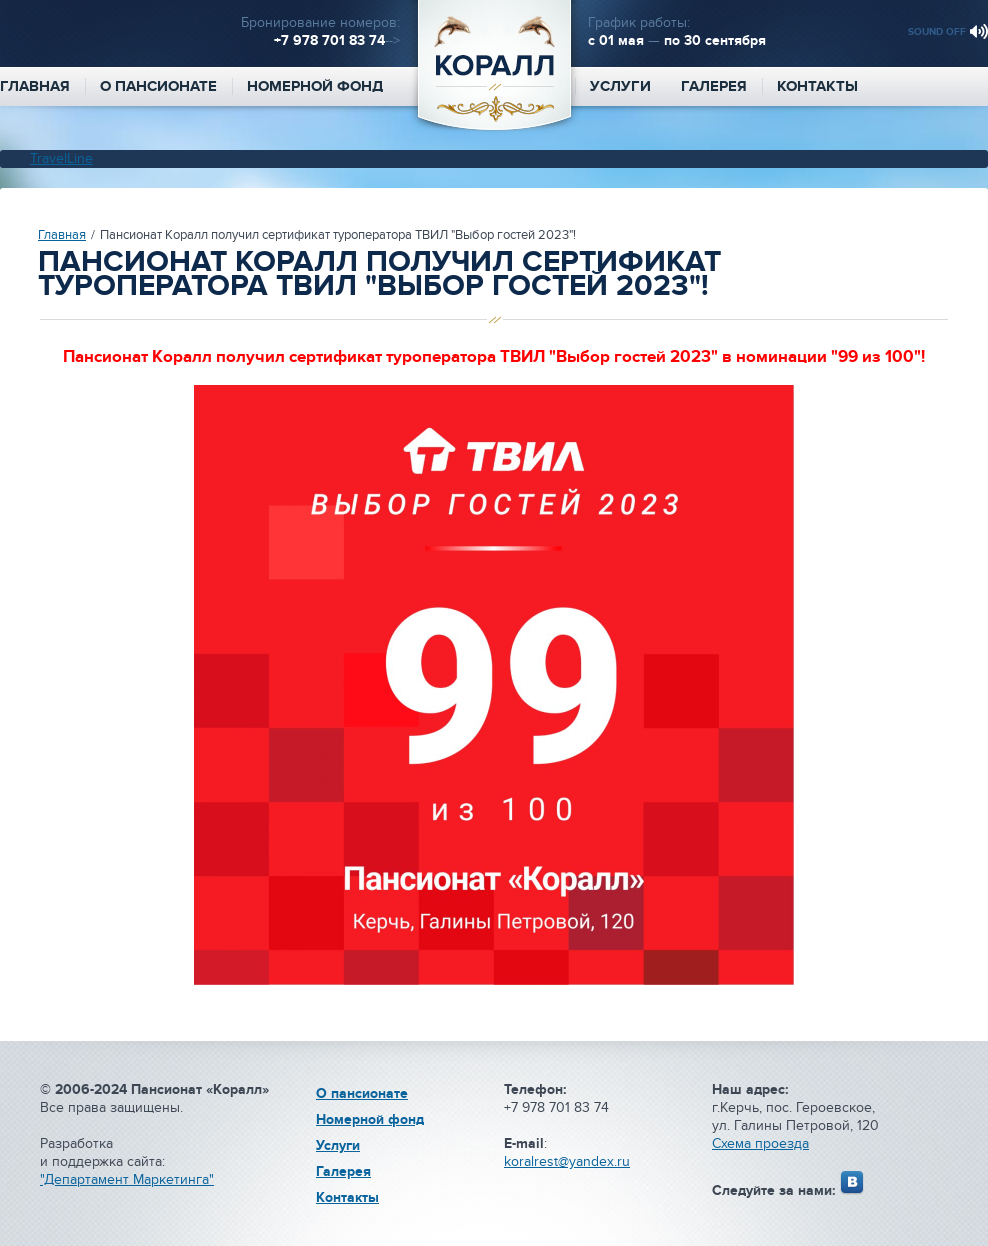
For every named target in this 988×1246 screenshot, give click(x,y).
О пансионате (158, 86)
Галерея (714, 86)
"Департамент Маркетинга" (127, 1179)
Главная (62, 235)
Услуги (620, 86)
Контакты (817, 86)
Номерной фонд (315, 86)
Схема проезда (760, 1143)
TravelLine (61, 158)
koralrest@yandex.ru (567, 1161)
